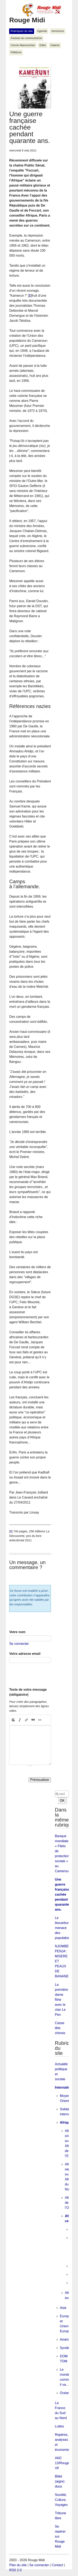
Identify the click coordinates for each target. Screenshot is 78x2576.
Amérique (67, 2339)
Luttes (59, 2426)
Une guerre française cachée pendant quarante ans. (62, 1894)
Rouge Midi (27, 20)
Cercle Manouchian (23, 45)
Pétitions (16, 52)
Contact (57, 2565)
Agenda (42, 31)
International (65, 2087)
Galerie (54, 45)
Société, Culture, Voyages (61, 2500)
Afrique (66, 2122)
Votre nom (17, 1632)
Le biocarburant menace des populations (64, 1928)
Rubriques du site (22, 31)
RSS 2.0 (15, 2570)
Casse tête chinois (60, 2028)
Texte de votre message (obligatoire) (28, 1692)
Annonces (57, 31)
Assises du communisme (26, 38)
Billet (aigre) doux (59, 2481)
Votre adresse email (24, 1653)
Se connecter (19, 1643)
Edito (43, 45)
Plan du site (18, 2565)
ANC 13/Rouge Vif (62, 2463)
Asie (63, 2308)
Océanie (66, 2393)
